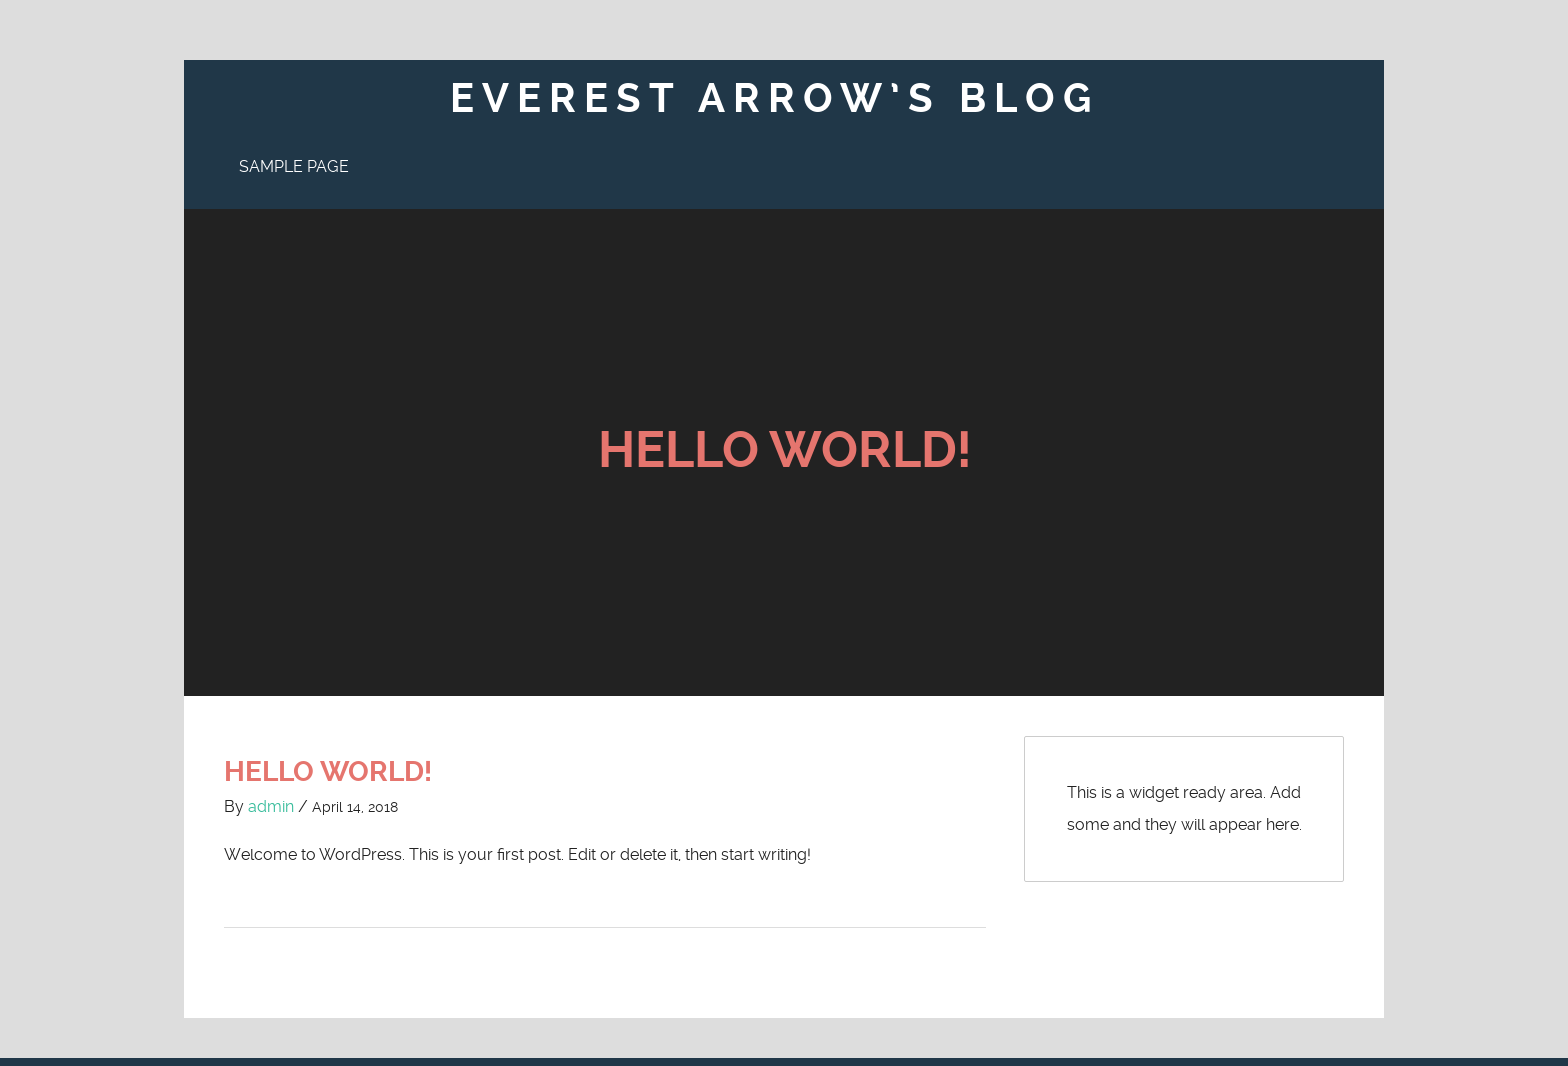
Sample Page (294, 166)
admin (271, 767)
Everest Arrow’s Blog (774, 98)
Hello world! (784, 450)
